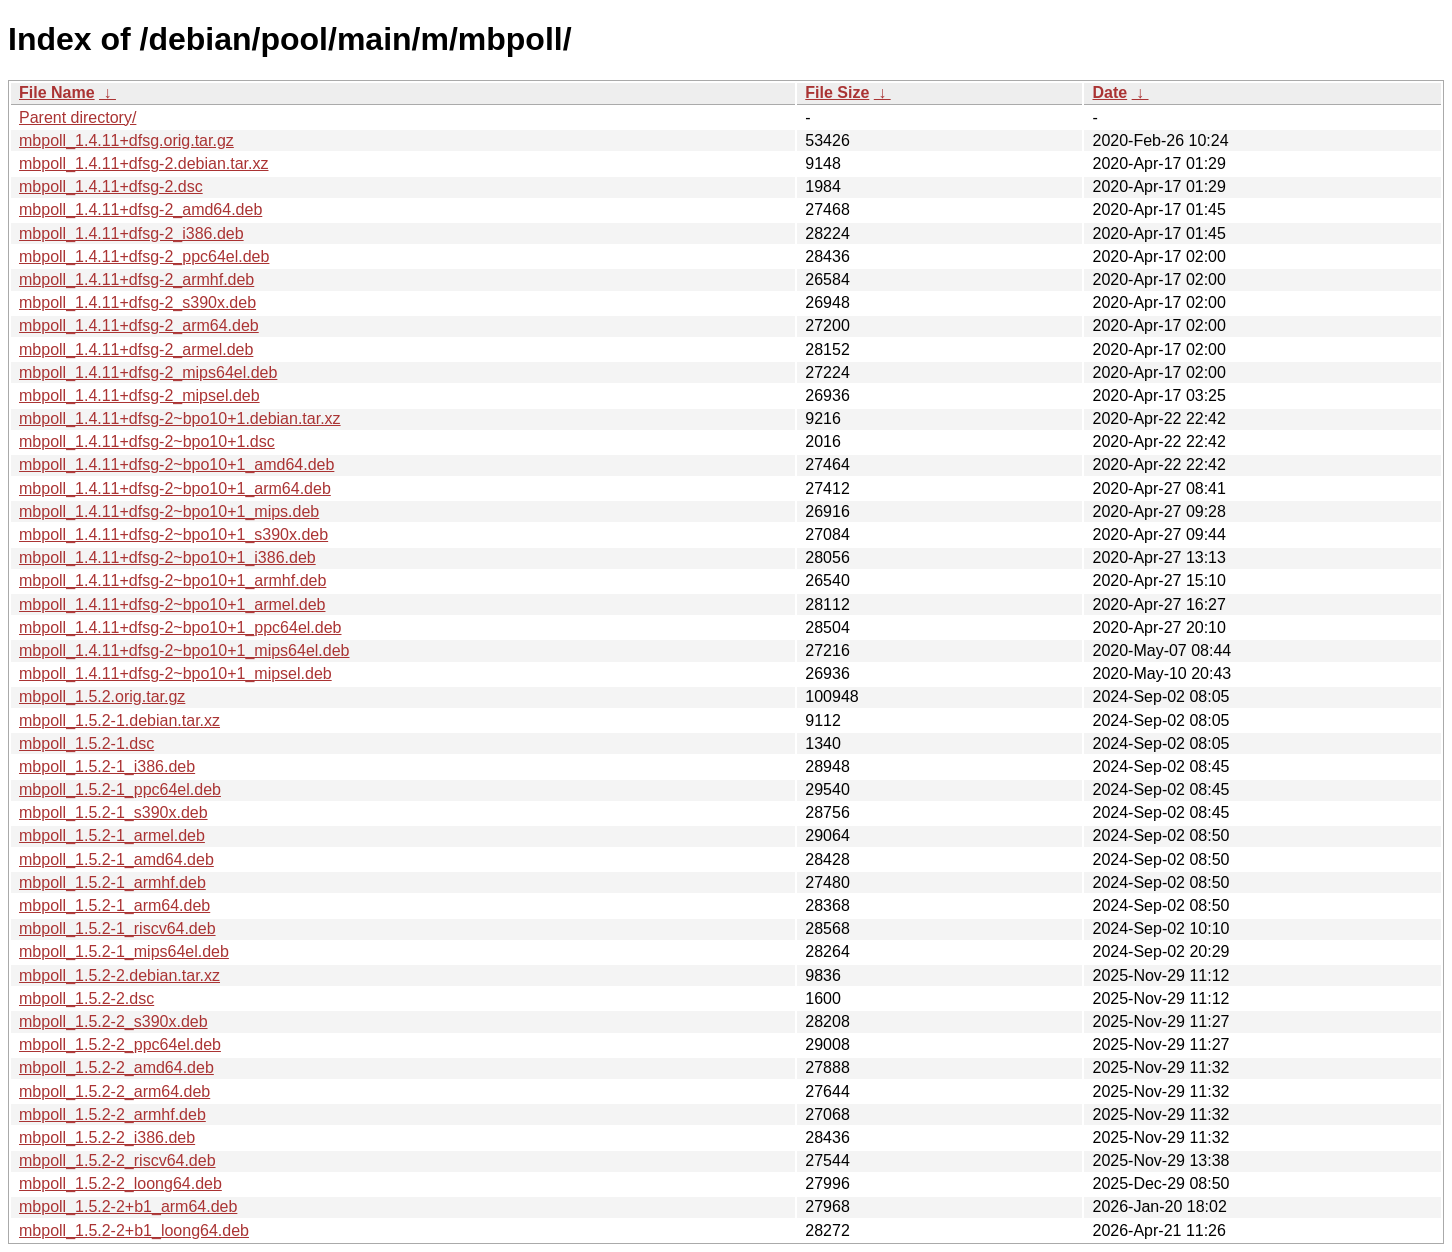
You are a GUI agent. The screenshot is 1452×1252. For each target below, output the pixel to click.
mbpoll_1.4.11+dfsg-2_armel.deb (136, 349)
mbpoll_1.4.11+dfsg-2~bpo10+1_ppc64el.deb (180, 627)
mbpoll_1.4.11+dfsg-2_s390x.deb (137, 302)
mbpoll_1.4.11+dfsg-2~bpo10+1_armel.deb (172, 604)
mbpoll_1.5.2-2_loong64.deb (120, 1183)
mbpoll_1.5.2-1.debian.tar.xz (119, 720)
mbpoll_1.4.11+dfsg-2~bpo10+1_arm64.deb (175, 488)
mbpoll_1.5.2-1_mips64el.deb (124, 951)
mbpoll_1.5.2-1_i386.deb (107, 766)
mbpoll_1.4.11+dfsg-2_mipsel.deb (139, 395)
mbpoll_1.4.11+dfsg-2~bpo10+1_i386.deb (167, 557)
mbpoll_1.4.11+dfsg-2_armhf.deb (136, 279)
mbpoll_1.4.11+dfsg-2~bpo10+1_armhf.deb (172, 580)
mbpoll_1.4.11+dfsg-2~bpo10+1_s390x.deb (173, 534)
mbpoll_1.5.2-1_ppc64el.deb (120, 789)
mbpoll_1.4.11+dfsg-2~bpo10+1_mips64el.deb (184, 650)
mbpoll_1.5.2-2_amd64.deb (116, 1067)
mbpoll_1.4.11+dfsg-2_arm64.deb (139, 325)
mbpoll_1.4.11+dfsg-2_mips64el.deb (148, 372)
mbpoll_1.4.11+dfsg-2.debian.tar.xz (144, 163)
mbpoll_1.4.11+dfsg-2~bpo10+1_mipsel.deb (175, 673)
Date (1109, 92)
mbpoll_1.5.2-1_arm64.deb (114, 905)
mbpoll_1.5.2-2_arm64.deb (114, 1091)
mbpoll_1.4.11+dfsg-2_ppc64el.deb (144, 256)
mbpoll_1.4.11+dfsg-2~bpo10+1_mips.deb (169, 511)
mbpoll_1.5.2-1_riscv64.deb (117, 928)
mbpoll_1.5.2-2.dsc (86, 998)
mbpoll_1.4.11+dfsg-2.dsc (111, 186)
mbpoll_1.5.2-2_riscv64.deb (117, 1160)
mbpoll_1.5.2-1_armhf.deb (112, 882)
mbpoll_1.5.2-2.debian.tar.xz (119, 975)
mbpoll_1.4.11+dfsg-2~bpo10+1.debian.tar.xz (180, 418)
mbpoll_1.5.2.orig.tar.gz (102, 696)
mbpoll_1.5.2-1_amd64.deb (116, 859)
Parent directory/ (77, 117)
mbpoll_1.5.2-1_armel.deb (112, 835)
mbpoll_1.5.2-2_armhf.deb (112, 1114)
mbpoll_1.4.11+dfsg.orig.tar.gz (126, 140)
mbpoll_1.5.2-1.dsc (86, 743)
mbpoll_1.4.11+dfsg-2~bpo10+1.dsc (147, 441)
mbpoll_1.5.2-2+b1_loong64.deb (134, 1230)
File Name (57, 92)
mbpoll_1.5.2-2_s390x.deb (113, 1021)
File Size (837, 92)
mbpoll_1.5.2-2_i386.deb (107, 1137)
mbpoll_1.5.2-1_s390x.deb (113, 812)
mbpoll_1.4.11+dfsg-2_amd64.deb (140, 209)
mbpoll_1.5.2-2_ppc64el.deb (120, 1044)
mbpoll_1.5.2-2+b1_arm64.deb (128, 1206)
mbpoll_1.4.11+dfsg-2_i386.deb (131, 233)
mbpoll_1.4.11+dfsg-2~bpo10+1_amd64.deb (176, 464)
